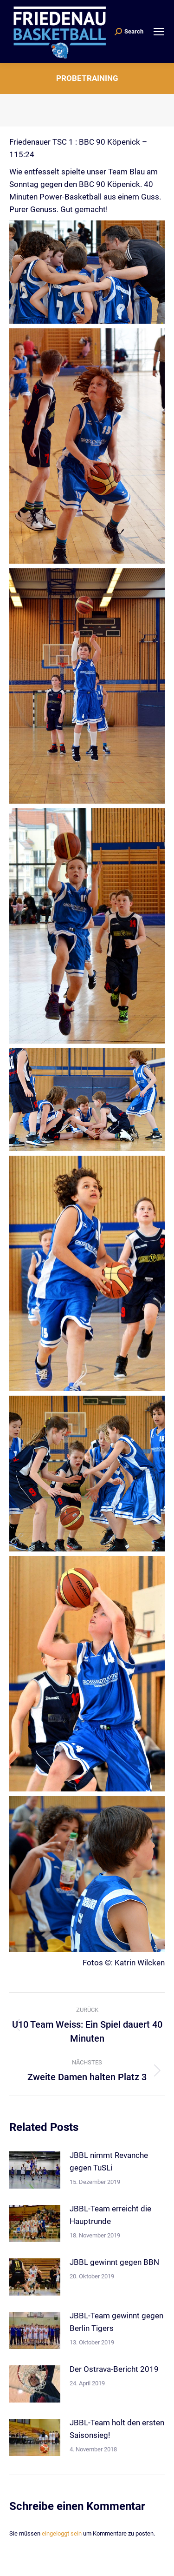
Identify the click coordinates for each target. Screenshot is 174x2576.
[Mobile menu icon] (159, 32)
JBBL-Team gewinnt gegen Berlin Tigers (116, 2322)
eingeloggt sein (62, 2533)
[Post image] (34, 2170)
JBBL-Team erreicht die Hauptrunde (110, 2215)
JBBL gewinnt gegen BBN (114, 2262)
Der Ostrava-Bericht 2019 (114, 2369)
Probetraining (87, 78)
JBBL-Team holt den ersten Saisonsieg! (117, 2429)
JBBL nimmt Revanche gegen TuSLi (109, 2161)
